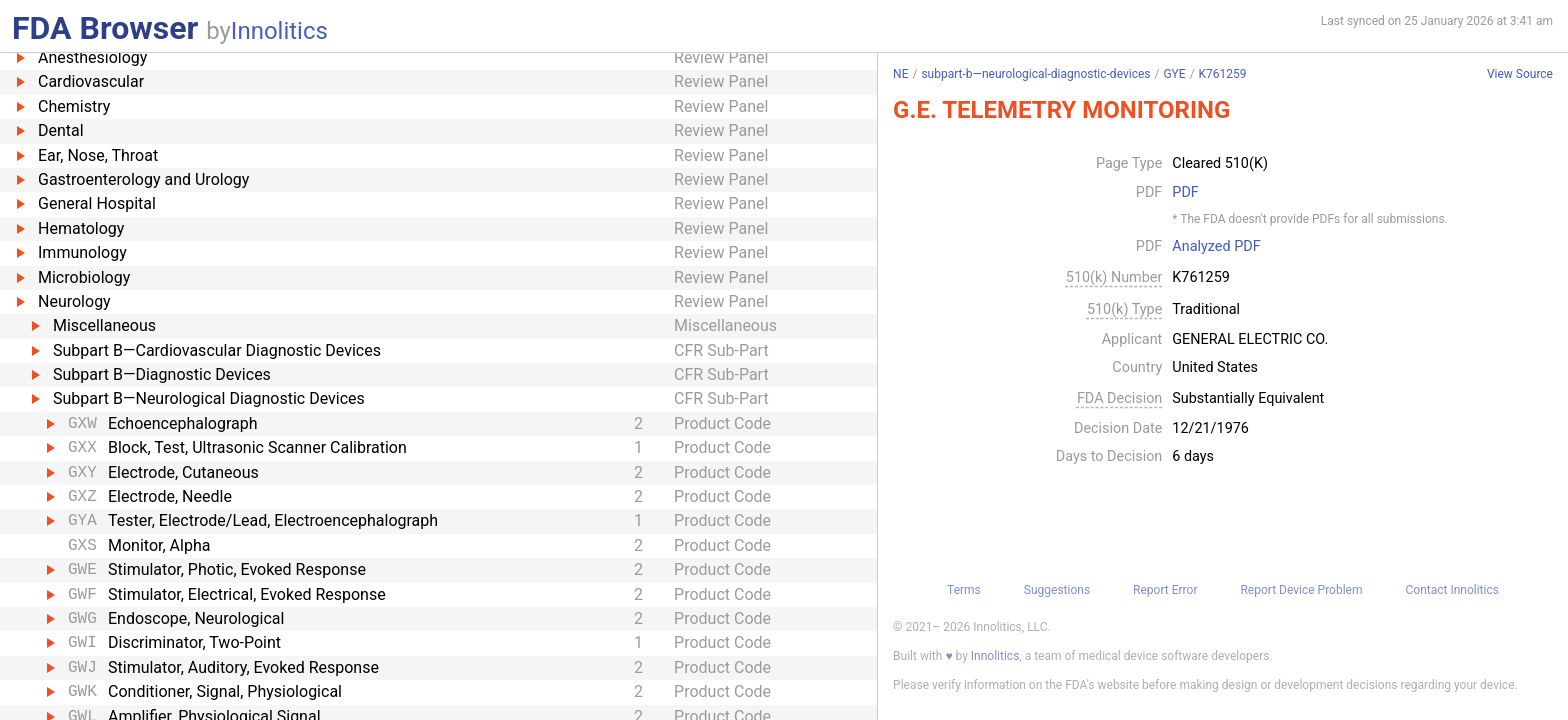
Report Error (1165, 590)
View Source (1520, 74)
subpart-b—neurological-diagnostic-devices (1035, 74)
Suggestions (1057, 590)
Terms (964, 590)
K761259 (1223, 74)
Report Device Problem (1301, 590)
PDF (1185, 193)
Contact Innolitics (1451, 590)
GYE (1174, 74)
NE (900, 74)
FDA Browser (105, 28)
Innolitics (279, 31)
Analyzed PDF (1216, 247)
